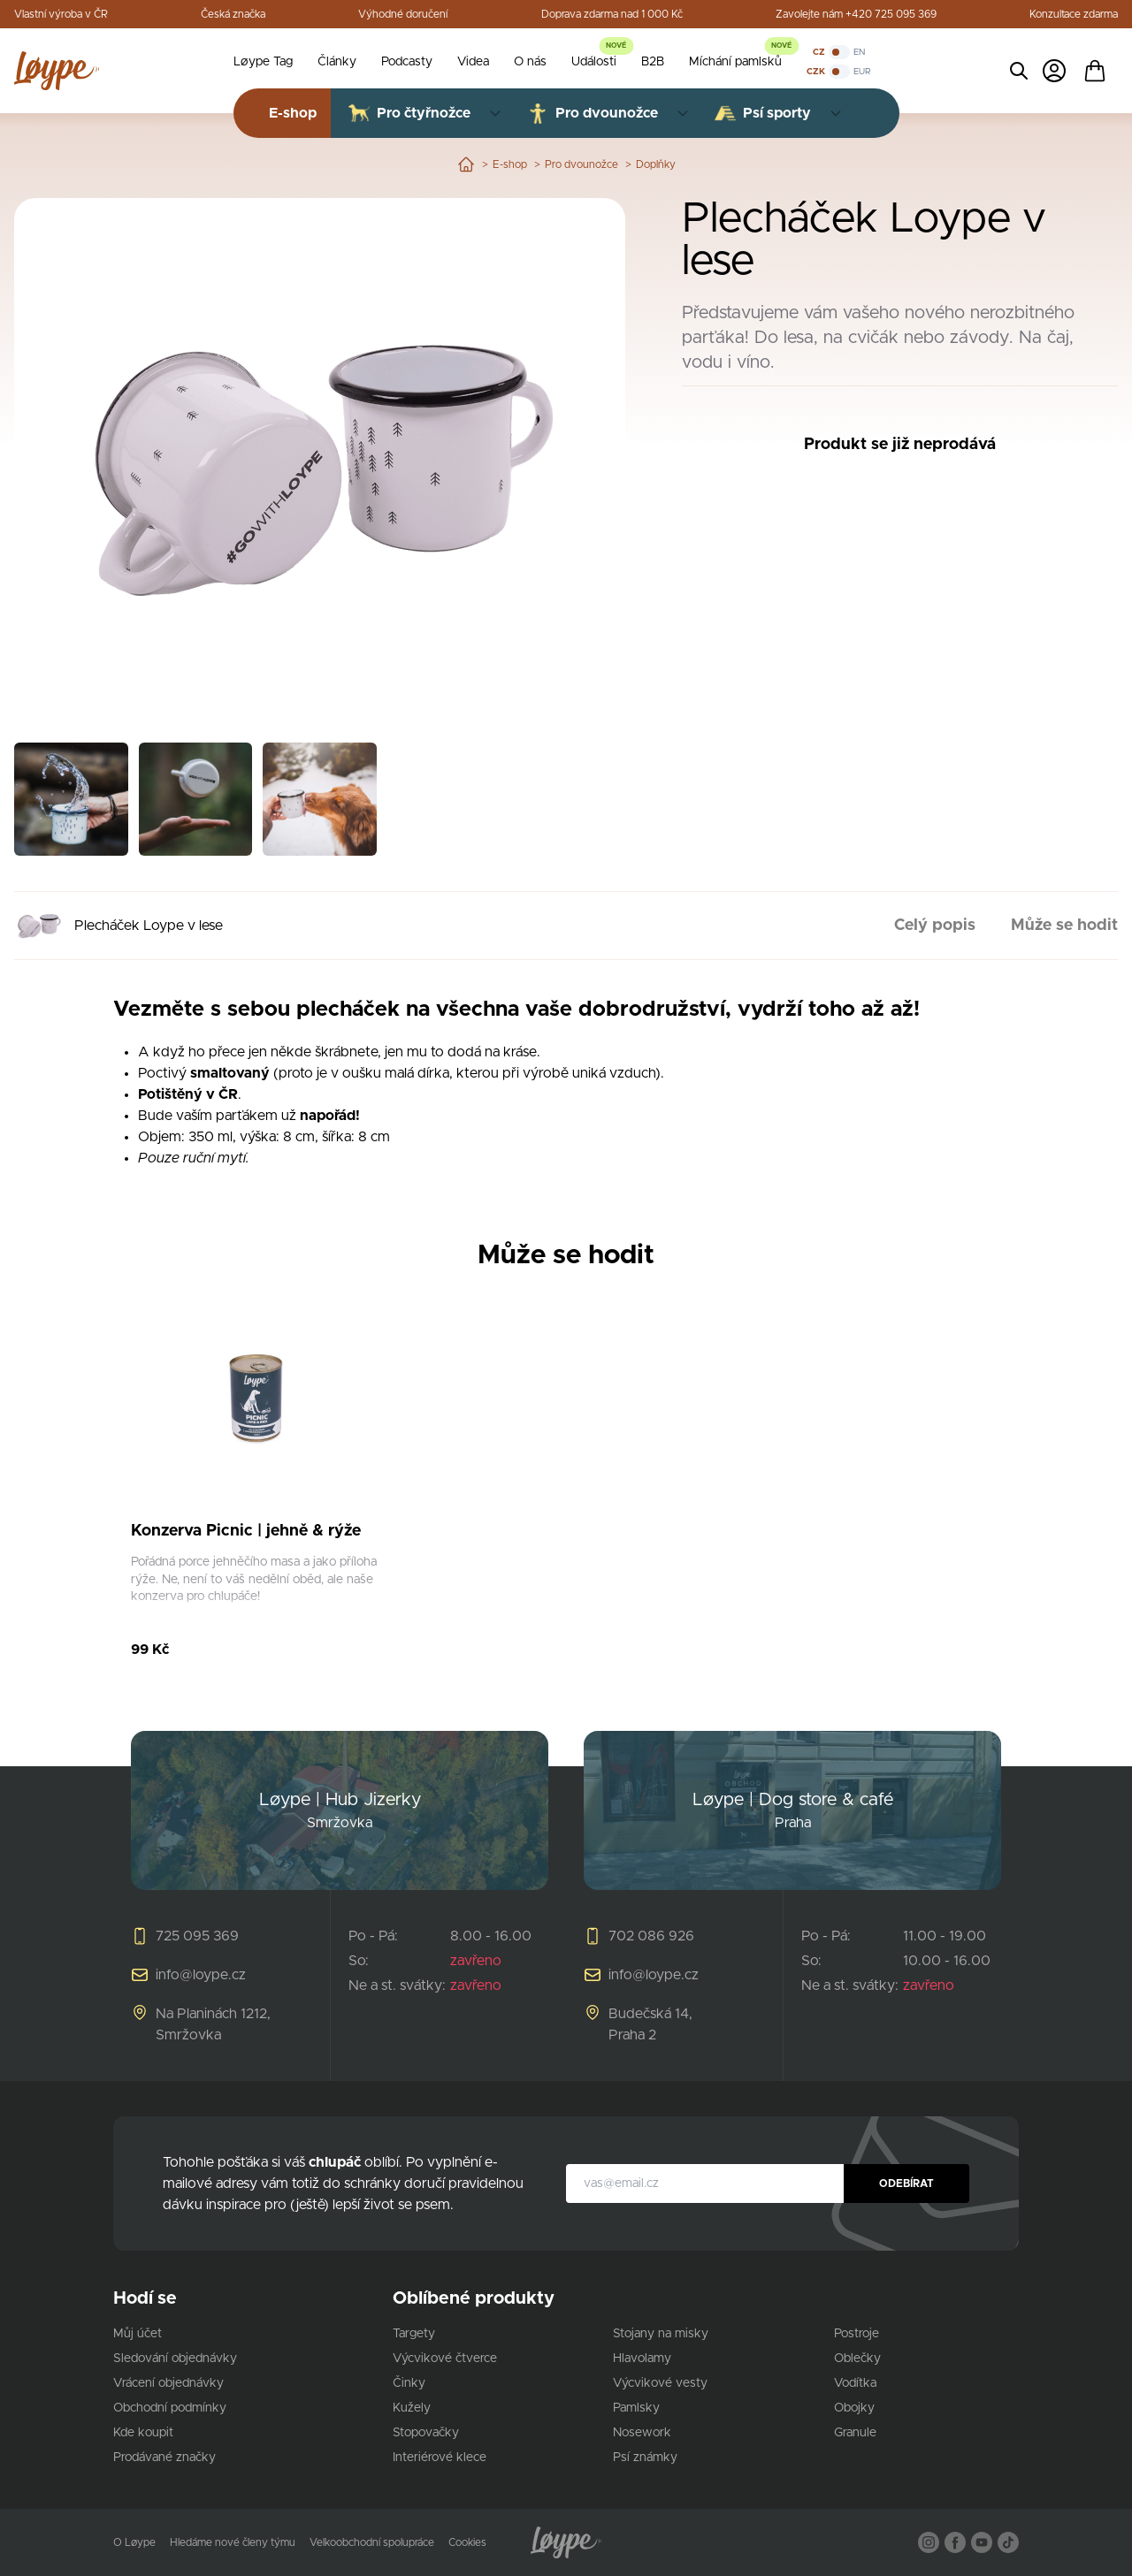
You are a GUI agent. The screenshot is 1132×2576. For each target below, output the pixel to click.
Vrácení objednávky (168, 2383)
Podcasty (406, 62)
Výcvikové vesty (660, 2383)
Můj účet (137, 2334)
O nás (530, 62)
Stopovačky (426, 2433)
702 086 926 (651, 1936)
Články (336, 62)
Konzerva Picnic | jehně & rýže (246, 1531)
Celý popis (934, 926)
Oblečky (857, 2358)
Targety (414, 2334)
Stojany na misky (660, 2334)
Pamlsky (636, 2408)
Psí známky (645, 2457)
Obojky (854, 2408)
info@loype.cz (201, 1975)
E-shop (510, 164)
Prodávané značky (164, 2457)
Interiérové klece (439, 2457)
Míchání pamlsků (735, 62)
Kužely (412, 2408)
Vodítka (855, 2383)
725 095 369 (197, 1936)
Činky (409, 2383)
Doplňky (656, 164)
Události (593, 62)
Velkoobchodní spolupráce (372, 2542)
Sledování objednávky (175, 2358)
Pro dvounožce (581, 164)
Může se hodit (1064, 926)
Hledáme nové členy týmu (232, 2542)
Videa (473, 62)
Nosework (642, 2433)
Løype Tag (263, 62)
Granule (855, 2433)
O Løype (134, 2542)
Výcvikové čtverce (445, 2358)
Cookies (467, 2542)
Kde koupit (143, 2433)
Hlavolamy (642, 2358)
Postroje (856, 2334)
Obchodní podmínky (169, 2408)
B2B (652, 62)
